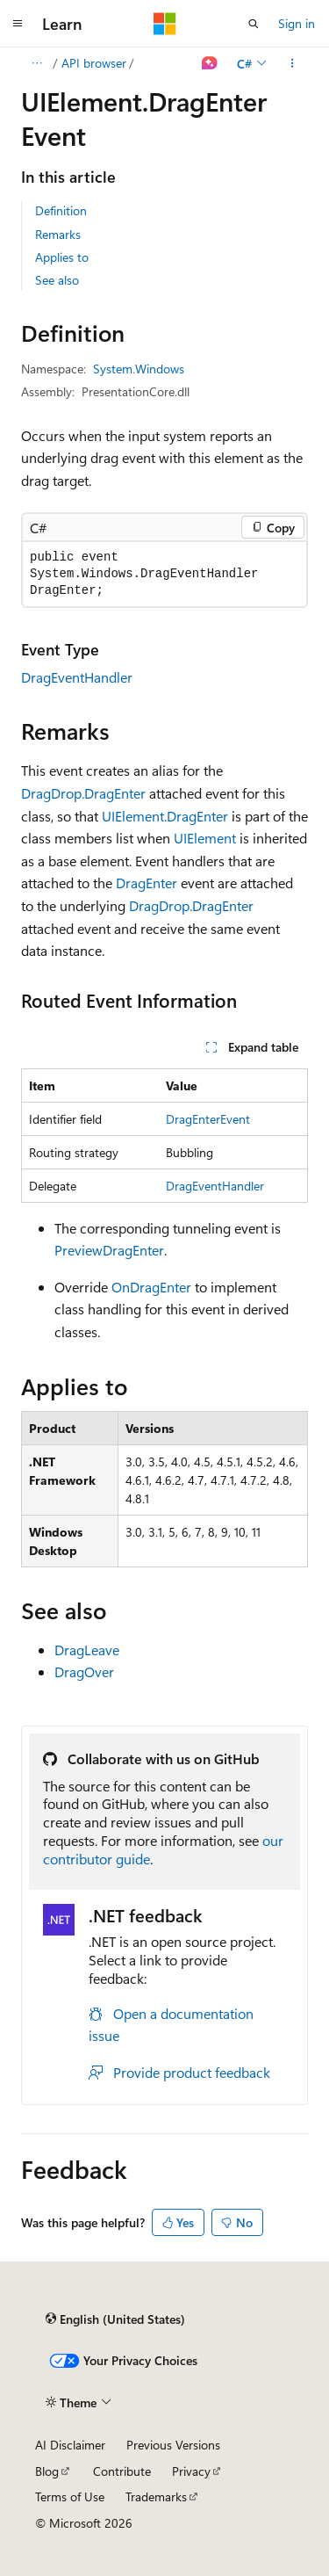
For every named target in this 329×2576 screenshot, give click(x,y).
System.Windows (138, 368)
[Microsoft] (165, 23)
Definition (61, 210)
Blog (47, 2471)
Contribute (122, 2471)
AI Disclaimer (70, 2444)
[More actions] (292, 63)
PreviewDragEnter (109, 1250)
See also (57, 279)
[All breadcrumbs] (36, 63)
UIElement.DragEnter (165, 816)
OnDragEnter (151, 1286)
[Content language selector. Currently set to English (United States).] (115, 2319)
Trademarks (156, 2496)
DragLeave (86, 1649)
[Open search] (253, 24)
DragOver (84, 1671)
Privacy (191, 2471)
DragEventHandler (76, 677)
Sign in (296, 23)
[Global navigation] (17, 24)
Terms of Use (69, 2496)
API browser (93, 62)
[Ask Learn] (210, 63)
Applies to (62, 257)
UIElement (205, 838)
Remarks (58, 234)
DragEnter (146, 882)
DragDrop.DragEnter (83, 793)
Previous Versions (173, 2444)
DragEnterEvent (208, 1119)
